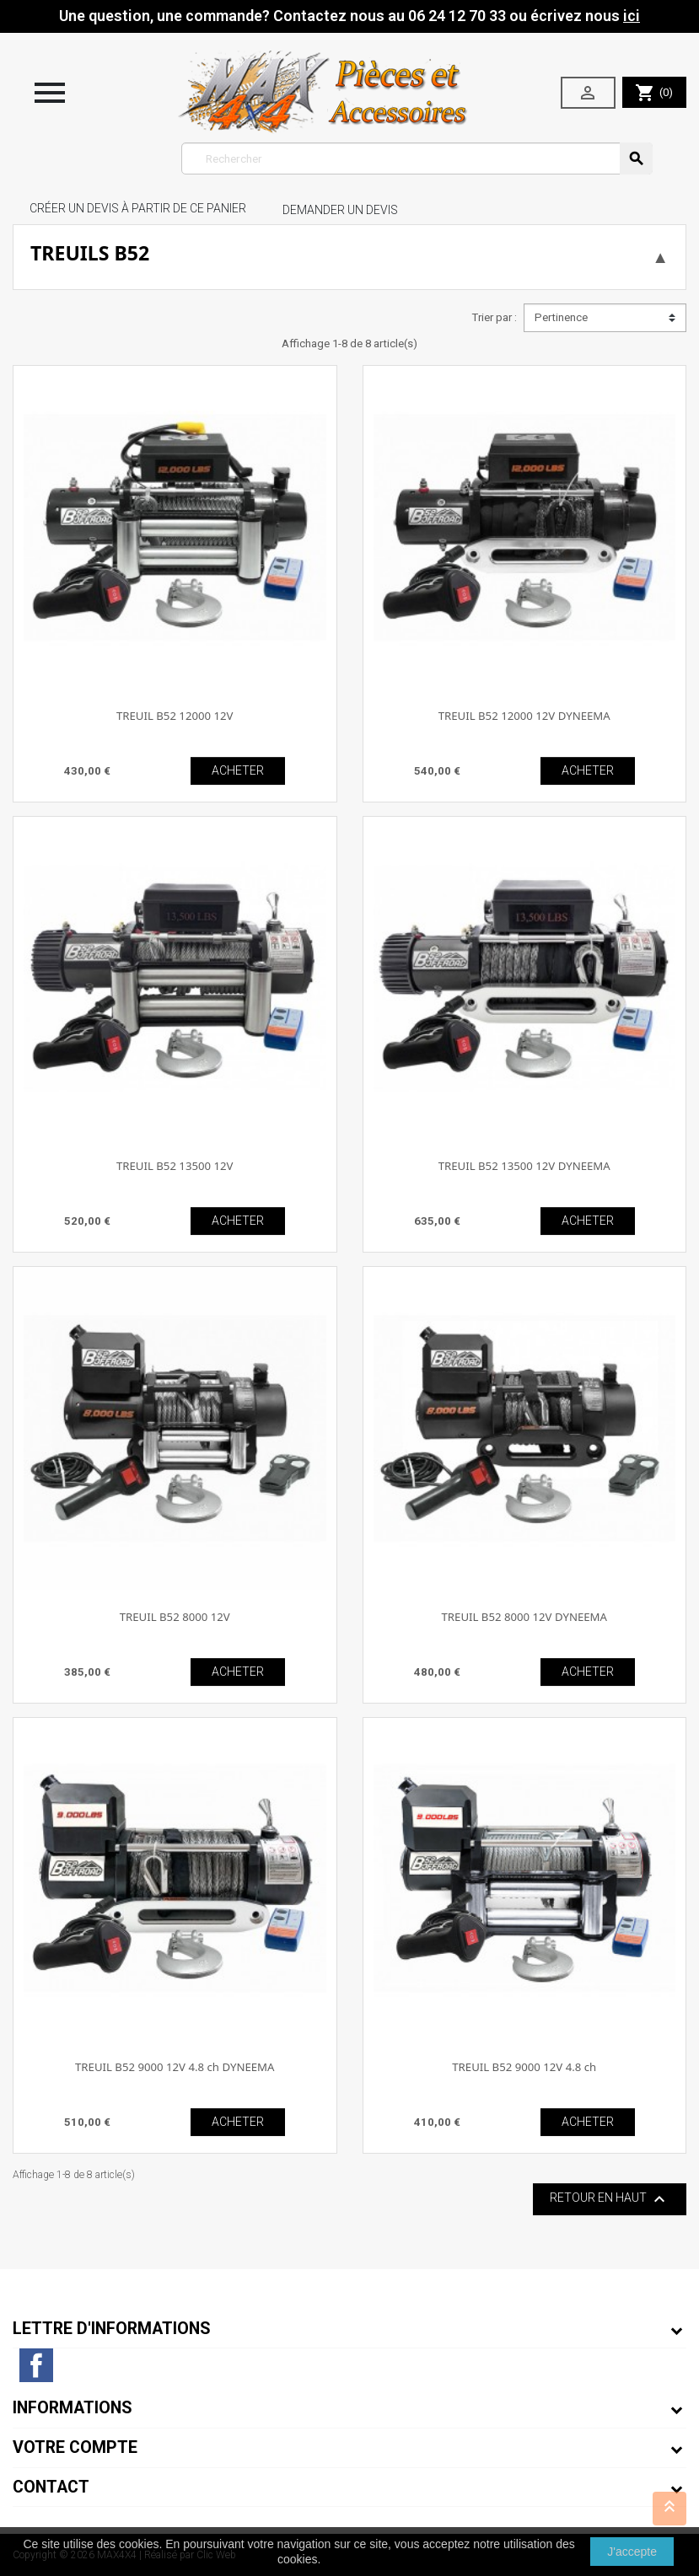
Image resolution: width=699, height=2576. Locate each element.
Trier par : (494, 317)
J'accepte (632, 2551)
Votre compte (75, 2447)
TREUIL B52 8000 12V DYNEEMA (524, 1616)
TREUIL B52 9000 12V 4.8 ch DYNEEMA (174, 2066)
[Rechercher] (417, 158)
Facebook (36, 2365)
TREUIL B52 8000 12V (175, 1616)
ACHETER (238, 770)
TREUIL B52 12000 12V (175, 715)
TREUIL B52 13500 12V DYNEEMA (524, 1165)
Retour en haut (609, 2199)
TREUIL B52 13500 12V (175, 1165)
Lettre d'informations (112, 2328)
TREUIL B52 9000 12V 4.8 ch (524, 2066)
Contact (51, 2487)
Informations (72, 2408)
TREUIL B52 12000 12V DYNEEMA (524, 715)
